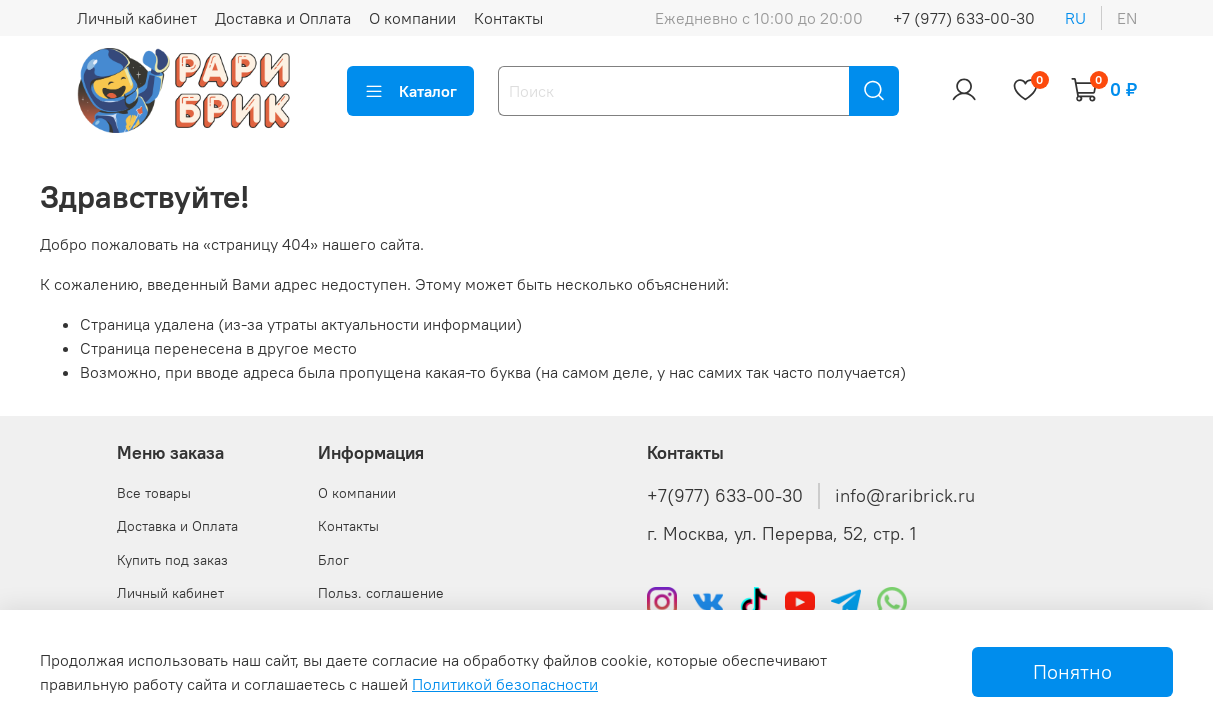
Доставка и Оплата (283, 18)
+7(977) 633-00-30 (725, 496)
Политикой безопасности (505, 684)
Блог (333, 560)
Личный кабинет (137, 18)
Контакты (508, 18)
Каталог (410, 91)
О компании (412, 18)
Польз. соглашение (381, 593)
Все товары (154, 493)
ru (1075, 18)
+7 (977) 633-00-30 (964, 18)
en (1127, 18)
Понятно (1072, 671)
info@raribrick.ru (905, 496)
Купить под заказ (172, 560)
